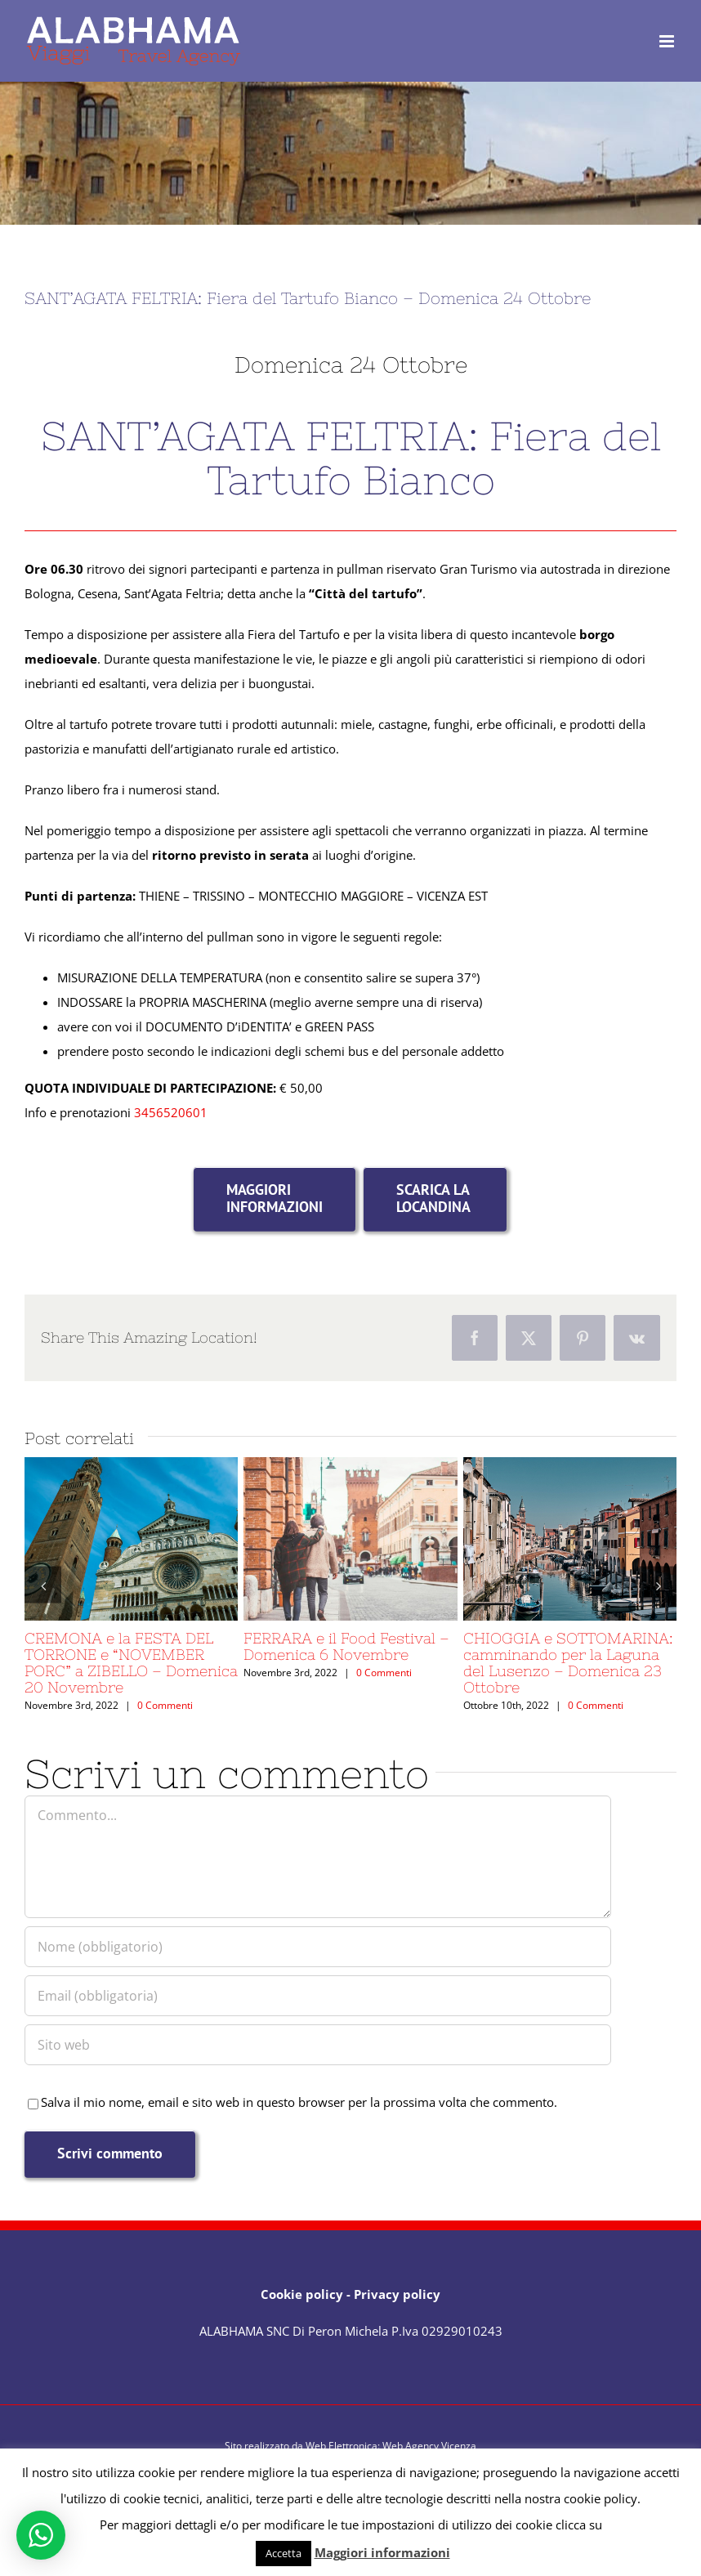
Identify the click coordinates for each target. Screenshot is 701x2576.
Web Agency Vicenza (429, 2446)
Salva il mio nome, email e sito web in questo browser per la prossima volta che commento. (299, 2102)
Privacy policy (397, 2294)
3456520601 (171, 1112)
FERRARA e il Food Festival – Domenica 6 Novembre (346, 1646)
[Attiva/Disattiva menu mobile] (667, 41)
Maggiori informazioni (382, 2552)
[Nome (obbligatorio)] (318, 1946)
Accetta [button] (283, 2553)
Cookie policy (302, 2294)
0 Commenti (165, 1705)
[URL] (318, 2044)
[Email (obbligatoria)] (318, 1995)
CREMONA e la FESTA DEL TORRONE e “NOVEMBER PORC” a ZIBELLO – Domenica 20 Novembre (131, 1663)
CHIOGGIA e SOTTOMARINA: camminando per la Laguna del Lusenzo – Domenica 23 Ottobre (568, 1663)
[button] (43, 1585)
